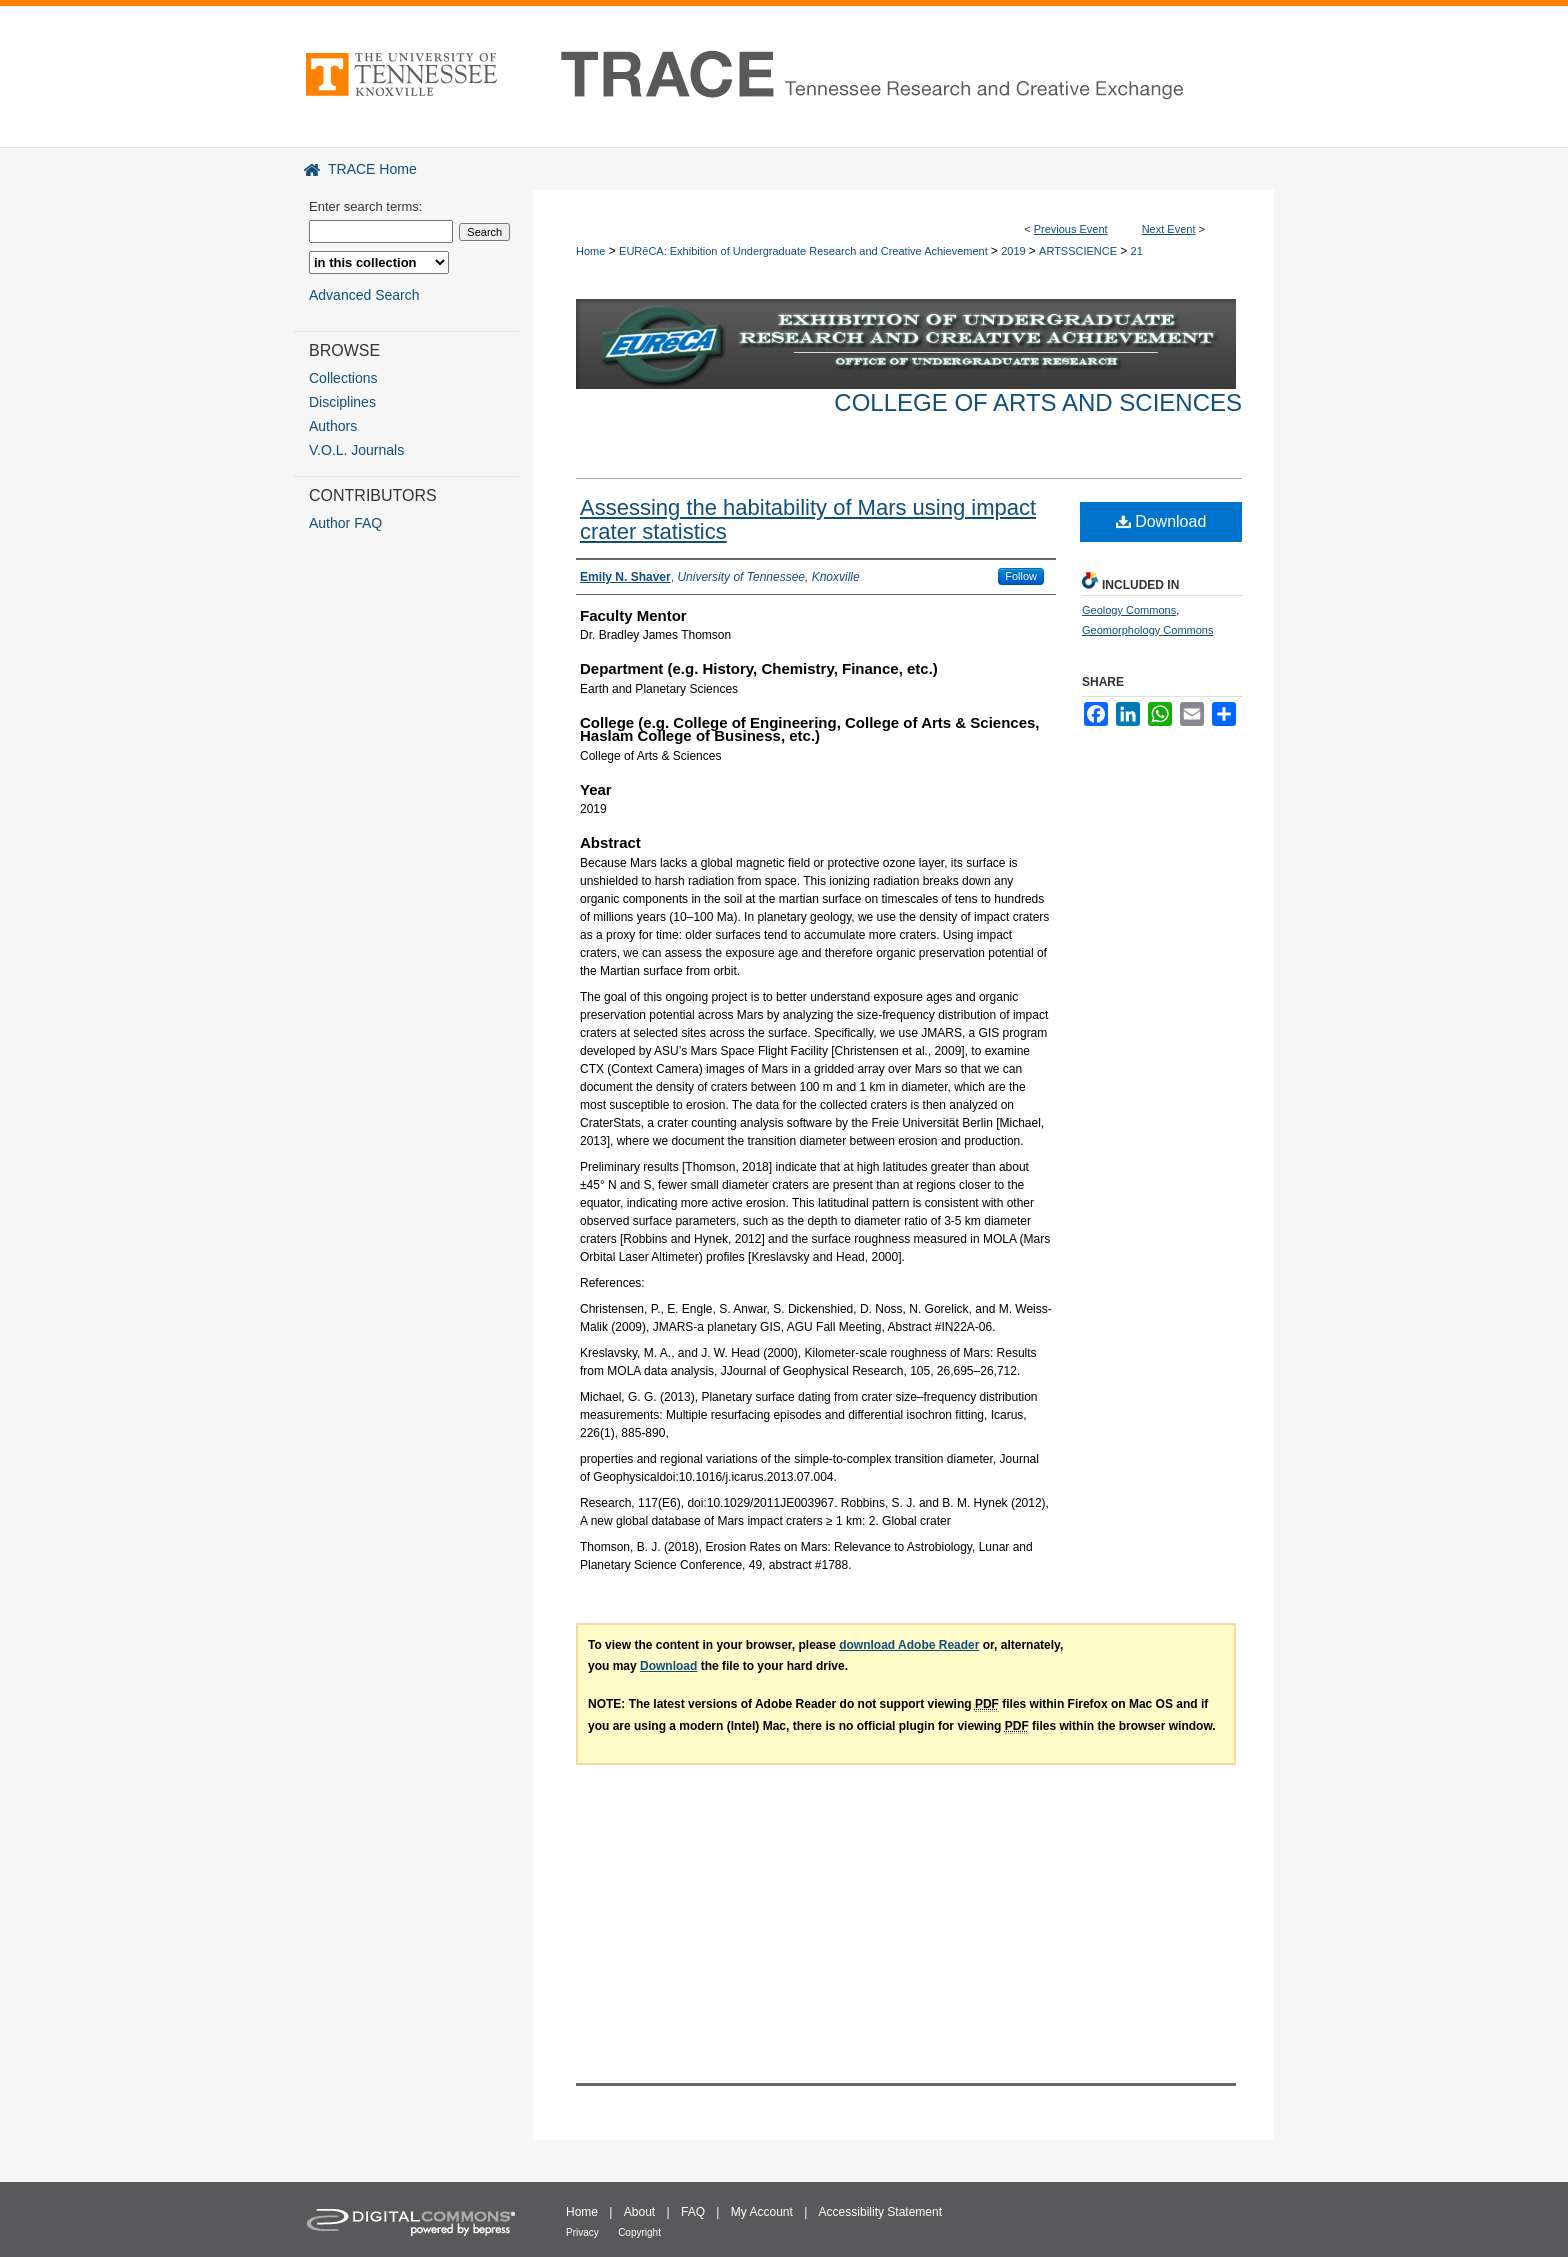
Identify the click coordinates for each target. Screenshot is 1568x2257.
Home (590, 251)
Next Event (1169, 229)
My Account (762, 2212)
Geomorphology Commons (1147, 630)
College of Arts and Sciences (1038, 402)
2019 (1015, 251)
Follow (1021, 576)
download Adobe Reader (909, 1645)
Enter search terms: (365, 206)
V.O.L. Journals (356, 450)
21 (1137, 251)
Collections (343, 378)
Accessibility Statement (880, 2212)
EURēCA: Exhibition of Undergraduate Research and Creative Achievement (805, 251)
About (639, 2212)
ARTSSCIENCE (1079, 251)
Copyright (639, 2232)
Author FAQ (345, 523)
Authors (333, 426)
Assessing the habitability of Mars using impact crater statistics (808, 519)
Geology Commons (1129, 610)
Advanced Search (364, 295)
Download (1161, 521)
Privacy (582, 2232)
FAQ (693, 2212)
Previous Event (1071, 229)
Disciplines (342, 402)
